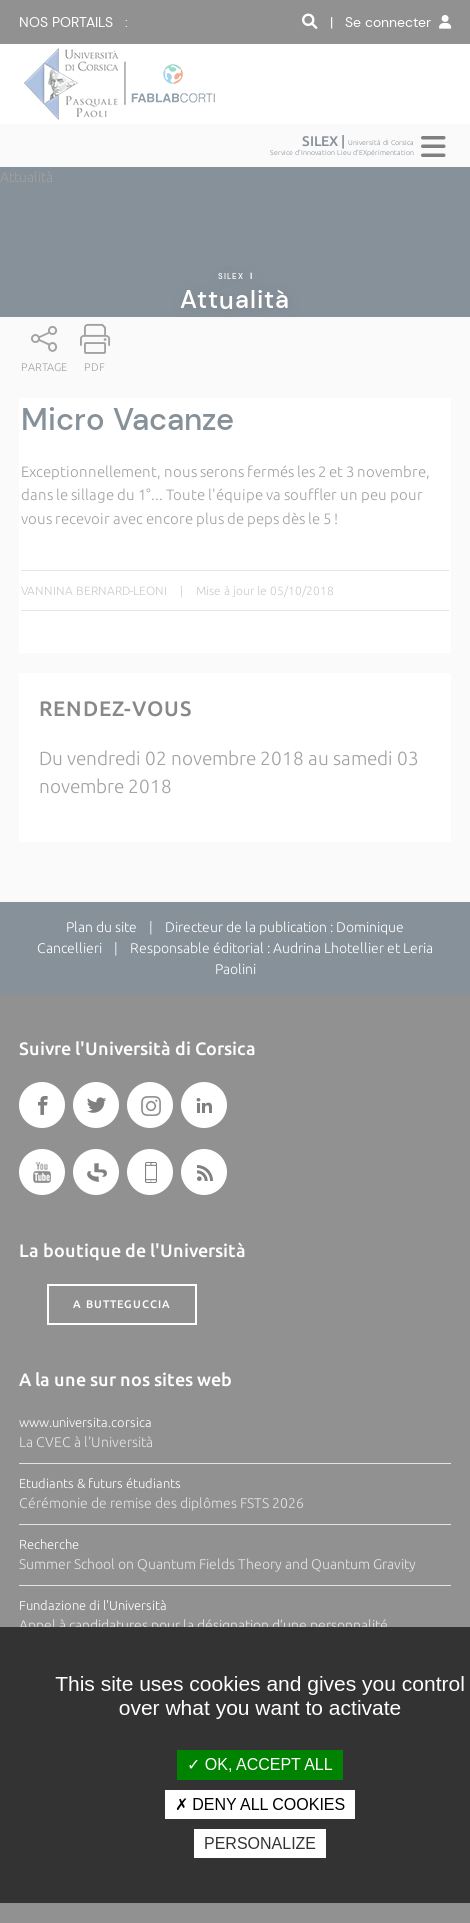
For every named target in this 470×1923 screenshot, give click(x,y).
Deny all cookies (260, 1804)
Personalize (260, 1843)
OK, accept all (259, 1764)
